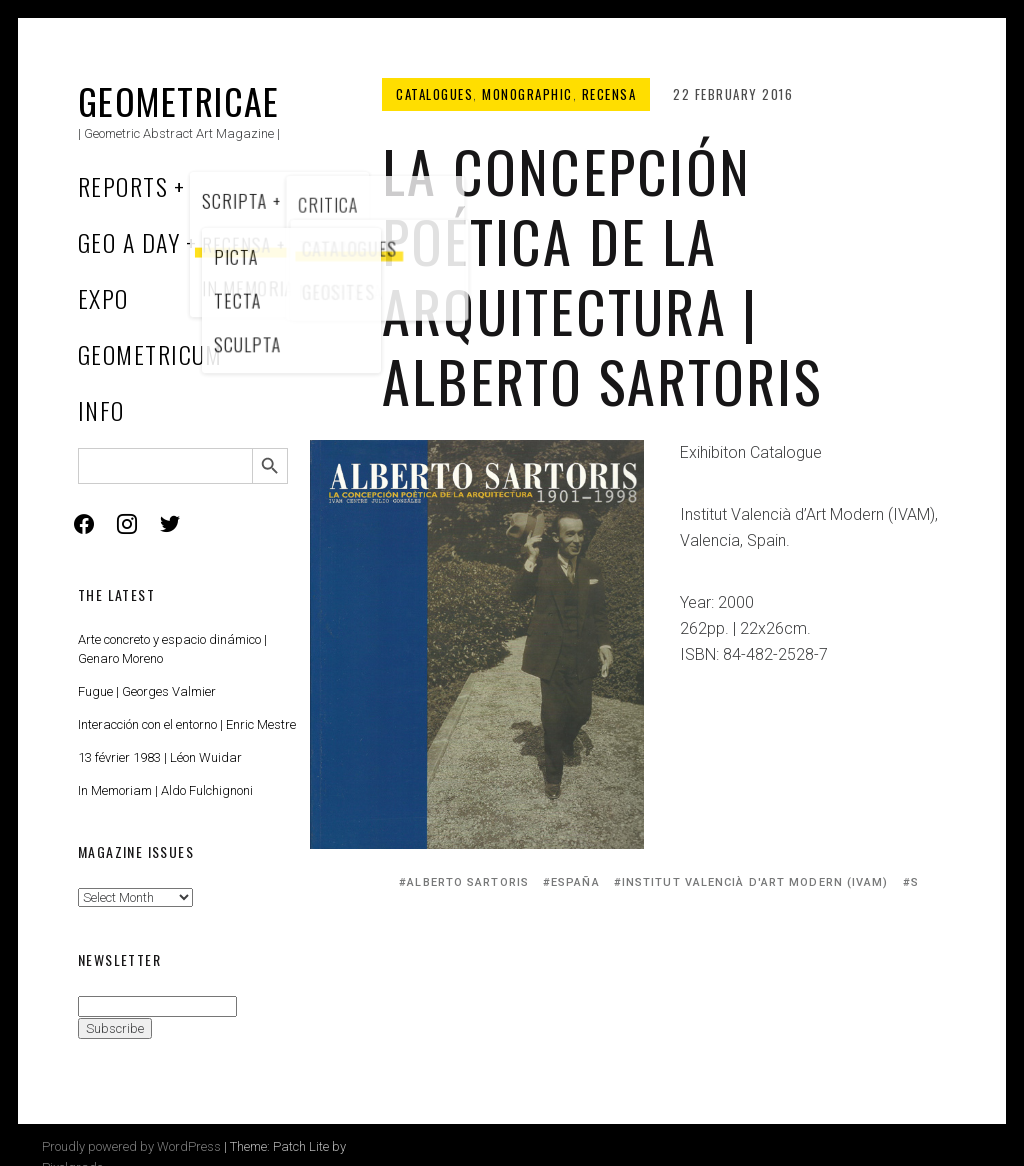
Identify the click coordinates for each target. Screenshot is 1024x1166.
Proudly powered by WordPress (131, 1146)
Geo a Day (129, 242)
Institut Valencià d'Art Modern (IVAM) (755, 882)
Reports (123, 186)
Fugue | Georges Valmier (147, 691)
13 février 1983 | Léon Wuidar (160, 757)
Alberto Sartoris (468, 882)
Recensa (609, 94)
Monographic (527, 94)
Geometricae (179, 100)
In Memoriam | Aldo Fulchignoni (165, 790)
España (575, 882)
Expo (103, 298)
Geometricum (150, 354)
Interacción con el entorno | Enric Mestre (187, 724)
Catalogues (434, 94)
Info (101, 410)
